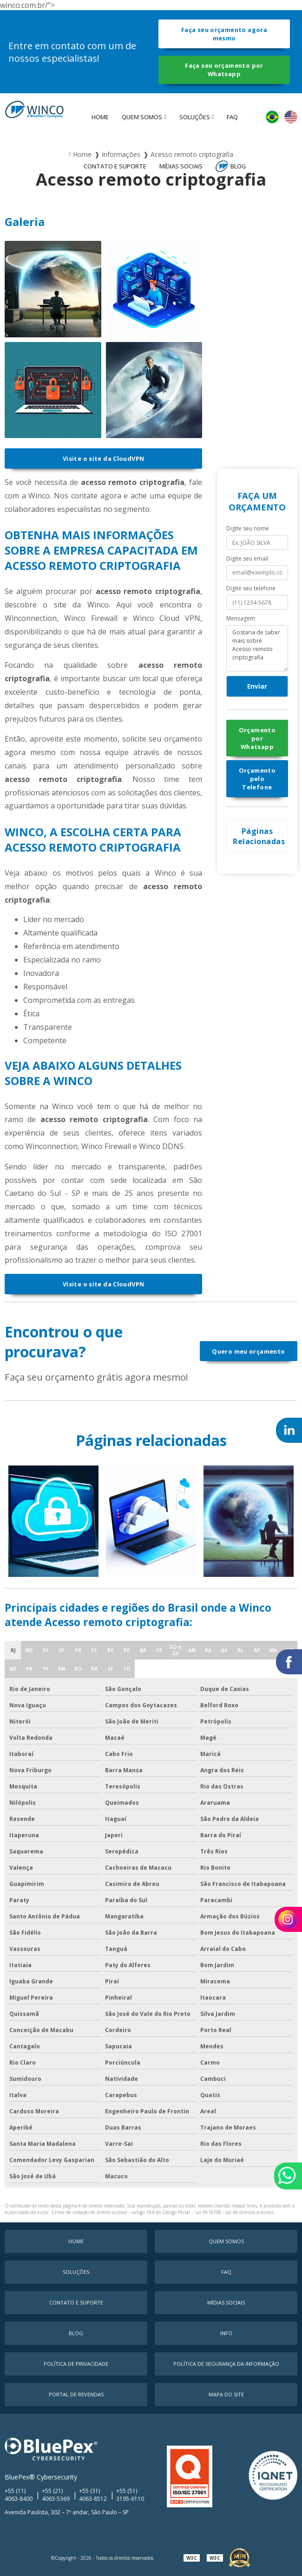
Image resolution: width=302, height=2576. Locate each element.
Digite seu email (247, 558)
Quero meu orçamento (248, 1351)
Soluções (194, 117)
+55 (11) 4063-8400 (19, 2495)
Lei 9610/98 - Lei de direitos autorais (234, 2212)
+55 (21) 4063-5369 (56, 2495)
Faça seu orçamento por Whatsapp (224, 69)
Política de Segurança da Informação (226, 2363)
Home (100, 117)
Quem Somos (142, 117)
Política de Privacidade (76, 2363)
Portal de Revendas (76, 2394)
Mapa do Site (226, 2394)
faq (232, 117)
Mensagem (240, 618)
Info (226, 2333)
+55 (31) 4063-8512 (93, 2495)
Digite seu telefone (251, 588)
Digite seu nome (247, 528)
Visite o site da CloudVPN (103, 458)
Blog (238, 166)
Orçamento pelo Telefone (257, 778)
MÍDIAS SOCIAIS (181, 166)
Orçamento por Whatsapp (257, 738)
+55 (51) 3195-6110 (130, 2495)
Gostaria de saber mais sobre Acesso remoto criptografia (257, 648)
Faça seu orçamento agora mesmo (224, 34)
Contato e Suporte (115, 166)
